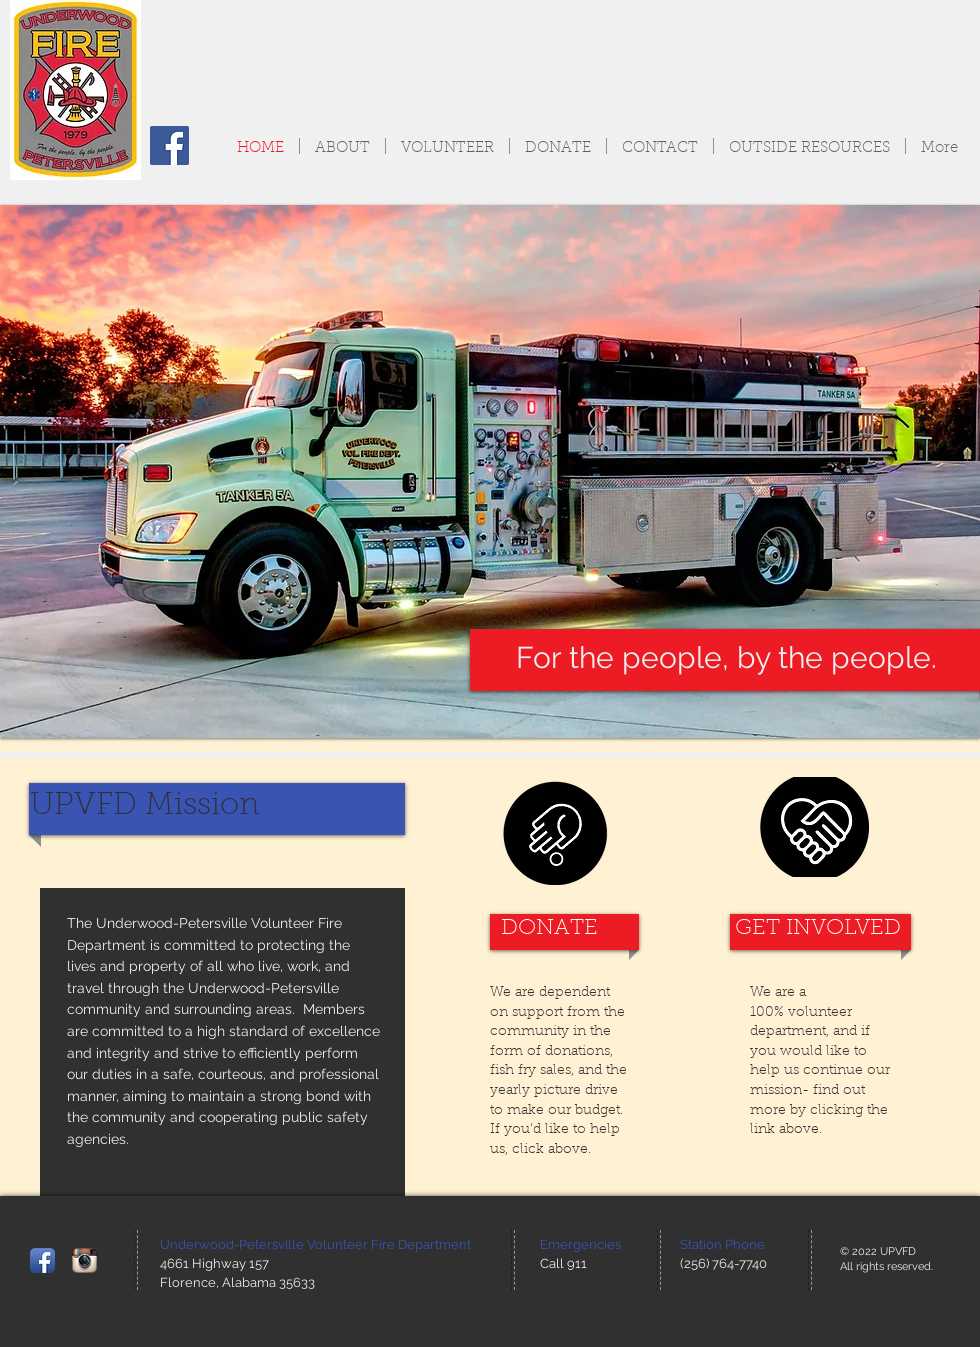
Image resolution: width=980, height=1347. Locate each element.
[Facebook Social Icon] (169, 145)
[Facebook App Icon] (42, 1260)
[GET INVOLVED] (817, 929)
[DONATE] (549, 929)
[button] (490, 471)
